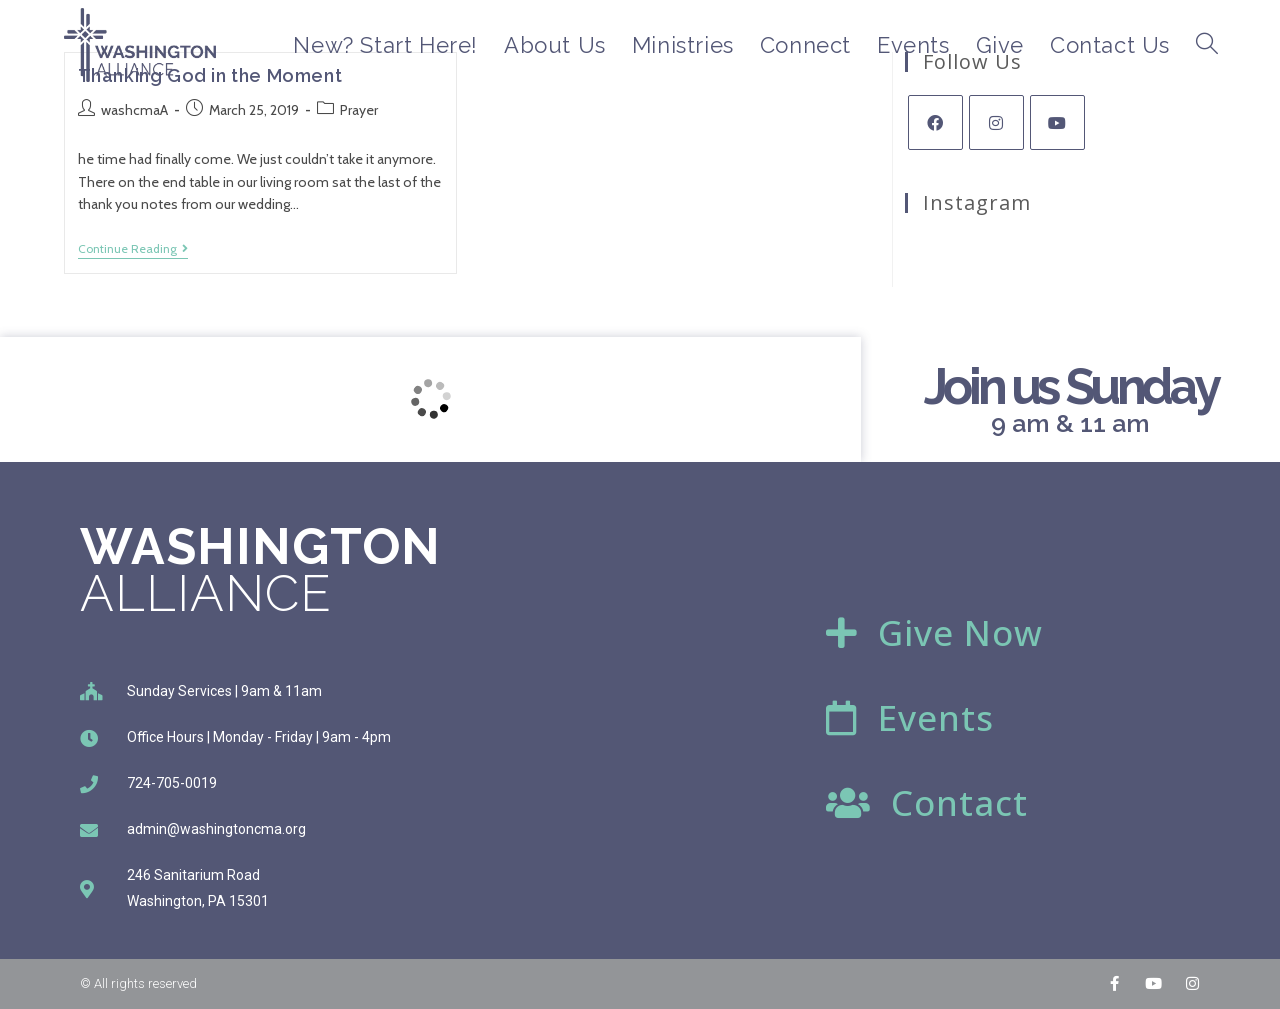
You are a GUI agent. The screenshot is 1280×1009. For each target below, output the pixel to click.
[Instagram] (996, 122)
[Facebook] (935, 122)
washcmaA (134, 110)
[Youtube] (1057, 122)
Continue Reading (133, 249)
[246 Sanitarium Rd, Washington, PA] (430, 399)
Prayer (359, 110)
